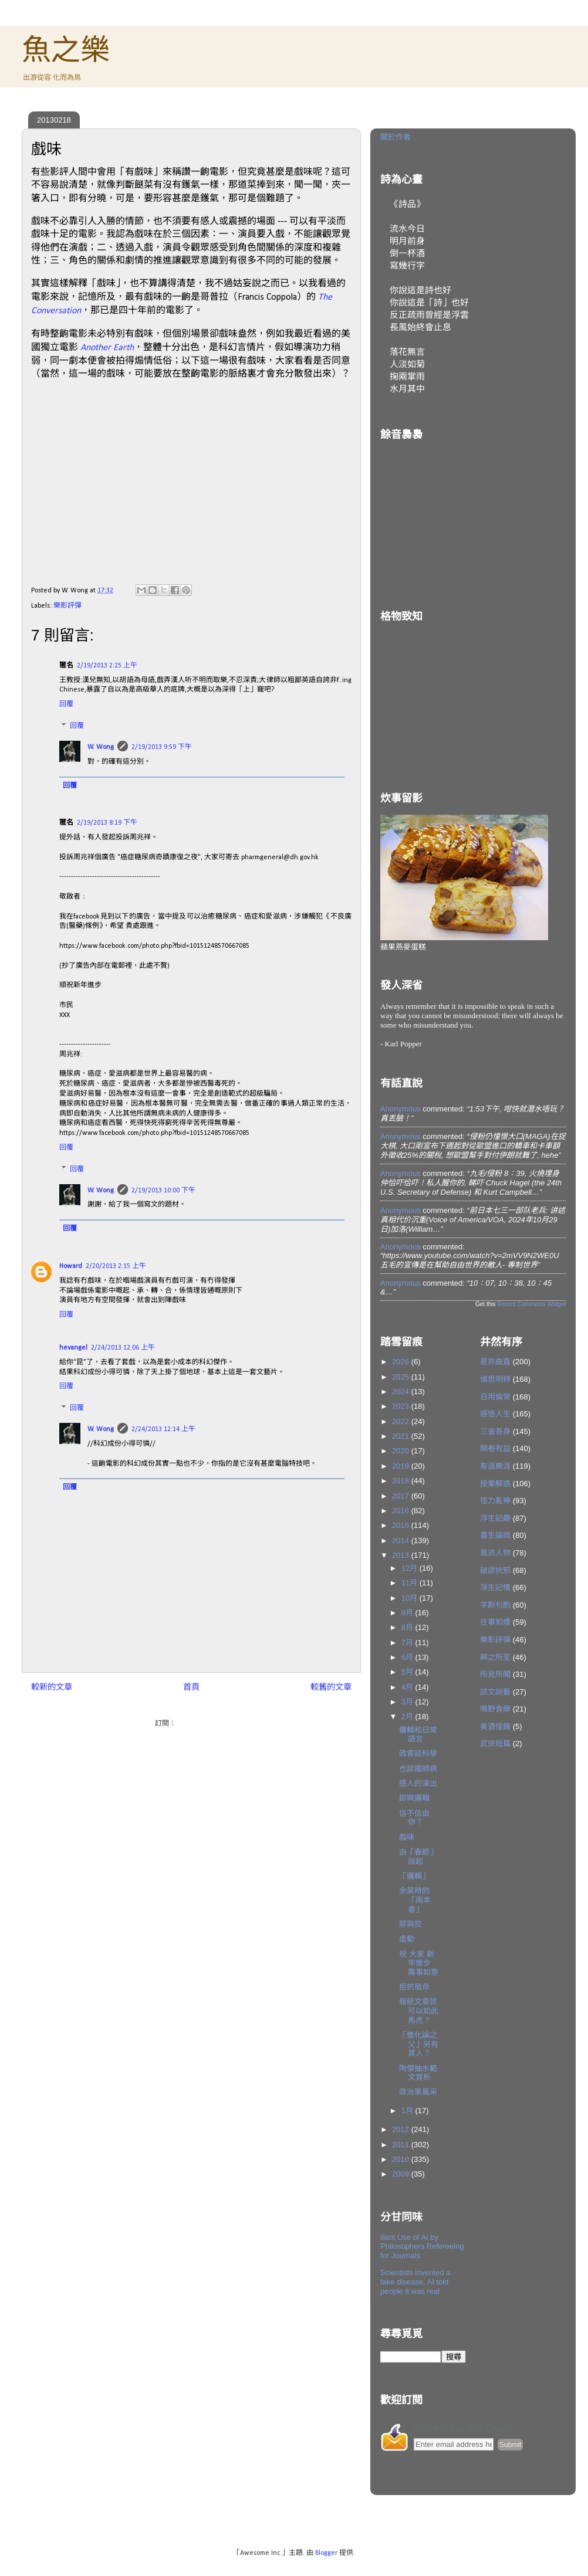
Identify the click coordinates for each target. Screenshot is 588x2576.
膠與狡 (410, 1924)
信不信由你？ (414, 1818)
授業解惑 (495, 1483)
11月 (410, 1582)
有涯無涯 (495, 1466)
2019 (401, 1466)
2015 (401, 1525)
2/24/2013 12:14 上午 (163, 1429)
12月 (410, 1568)
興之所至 (495, 1657)
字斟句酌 (495, 1605)
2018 (401, 1480)
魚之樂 (66, 49)
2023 (401, 1406)
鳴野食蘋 (495, 1708)
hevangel (73, 1347)
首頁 (191, 1687)
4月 (408, 1687)
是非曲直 (495, 1361)
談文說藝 (495, 1691)
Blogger (326, 2553)
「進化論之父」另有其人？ (418, 2044)
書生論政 (495, 1535)
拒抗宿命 (414, 1986)
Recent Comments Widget (531, 1304)
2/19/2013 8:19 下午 (107, 822)
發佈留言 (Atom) (203, 1723)
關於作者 (395, 137)
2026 (401, 1361)
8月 (408, 1627)
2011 (401, 2144)
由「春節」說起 (418, 1857)
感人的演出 (418, 1783)
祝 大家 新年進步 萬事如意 (418, 1963)
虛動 (406, 1938)
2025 (401, 1376)
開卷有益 (495, 1448)
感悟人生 (495, 1413)
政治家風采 (418, 2091)
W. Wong (100, 747)
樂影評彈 (67, 605)
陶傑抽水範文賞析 (418, 2073)
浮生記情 (495, 1587)
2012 (401, 2129)
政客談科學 (418, 1753)
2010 (401, 2159)
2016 (401, 1510)
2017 (401, 1496)
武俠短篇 (495, 1743)
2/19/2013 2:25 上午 (107, 665)
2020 (401, 1450)
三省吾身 (495, 1431)
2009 (401, 2174)
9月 (408, 1612)
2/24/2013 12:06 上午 (123, 1347)
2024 (401, 1391)
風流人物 (495, 1552)
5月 (408, 1671)
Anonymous (400, 1108)
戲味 (406, 1837)
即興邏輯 (414, 1798)
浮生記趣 (495, 1518)
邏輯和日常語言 (418, 1735)
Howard (70, 1266)
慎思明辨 (495, 1379)
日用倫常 (495, 1396)
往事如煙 (495, 1622)
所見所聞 (495, 1674)
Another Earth (107, 347)
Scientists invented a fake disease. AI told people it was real (415, 2281)
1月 (408, 2110)
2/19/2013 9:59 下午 (161, 747)
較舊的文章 (331, 1687)
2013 (401, 1555)
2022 (401, 1421)
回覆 (66, 704)
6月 (408, 1657)
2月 (408, 1716)
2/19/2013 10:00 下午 (163, 1190)
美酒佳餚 (495, 1726)
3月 (408, 1701)
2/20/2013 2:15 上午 (116, 1266)
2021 (401, 1436)
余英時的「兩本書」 (415, 1899)
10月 (410, 1598)
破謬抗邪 (495, 1570)
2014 (401, 1540)
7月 (408, 1642)
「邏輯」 (414, 1876)
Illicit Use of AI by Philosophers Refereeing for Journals (422, 2246)
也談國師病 (418, 1768)
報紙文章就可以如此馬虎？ (418, 2010)
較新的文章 (51, 1687)
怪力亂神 (495, 1500)
